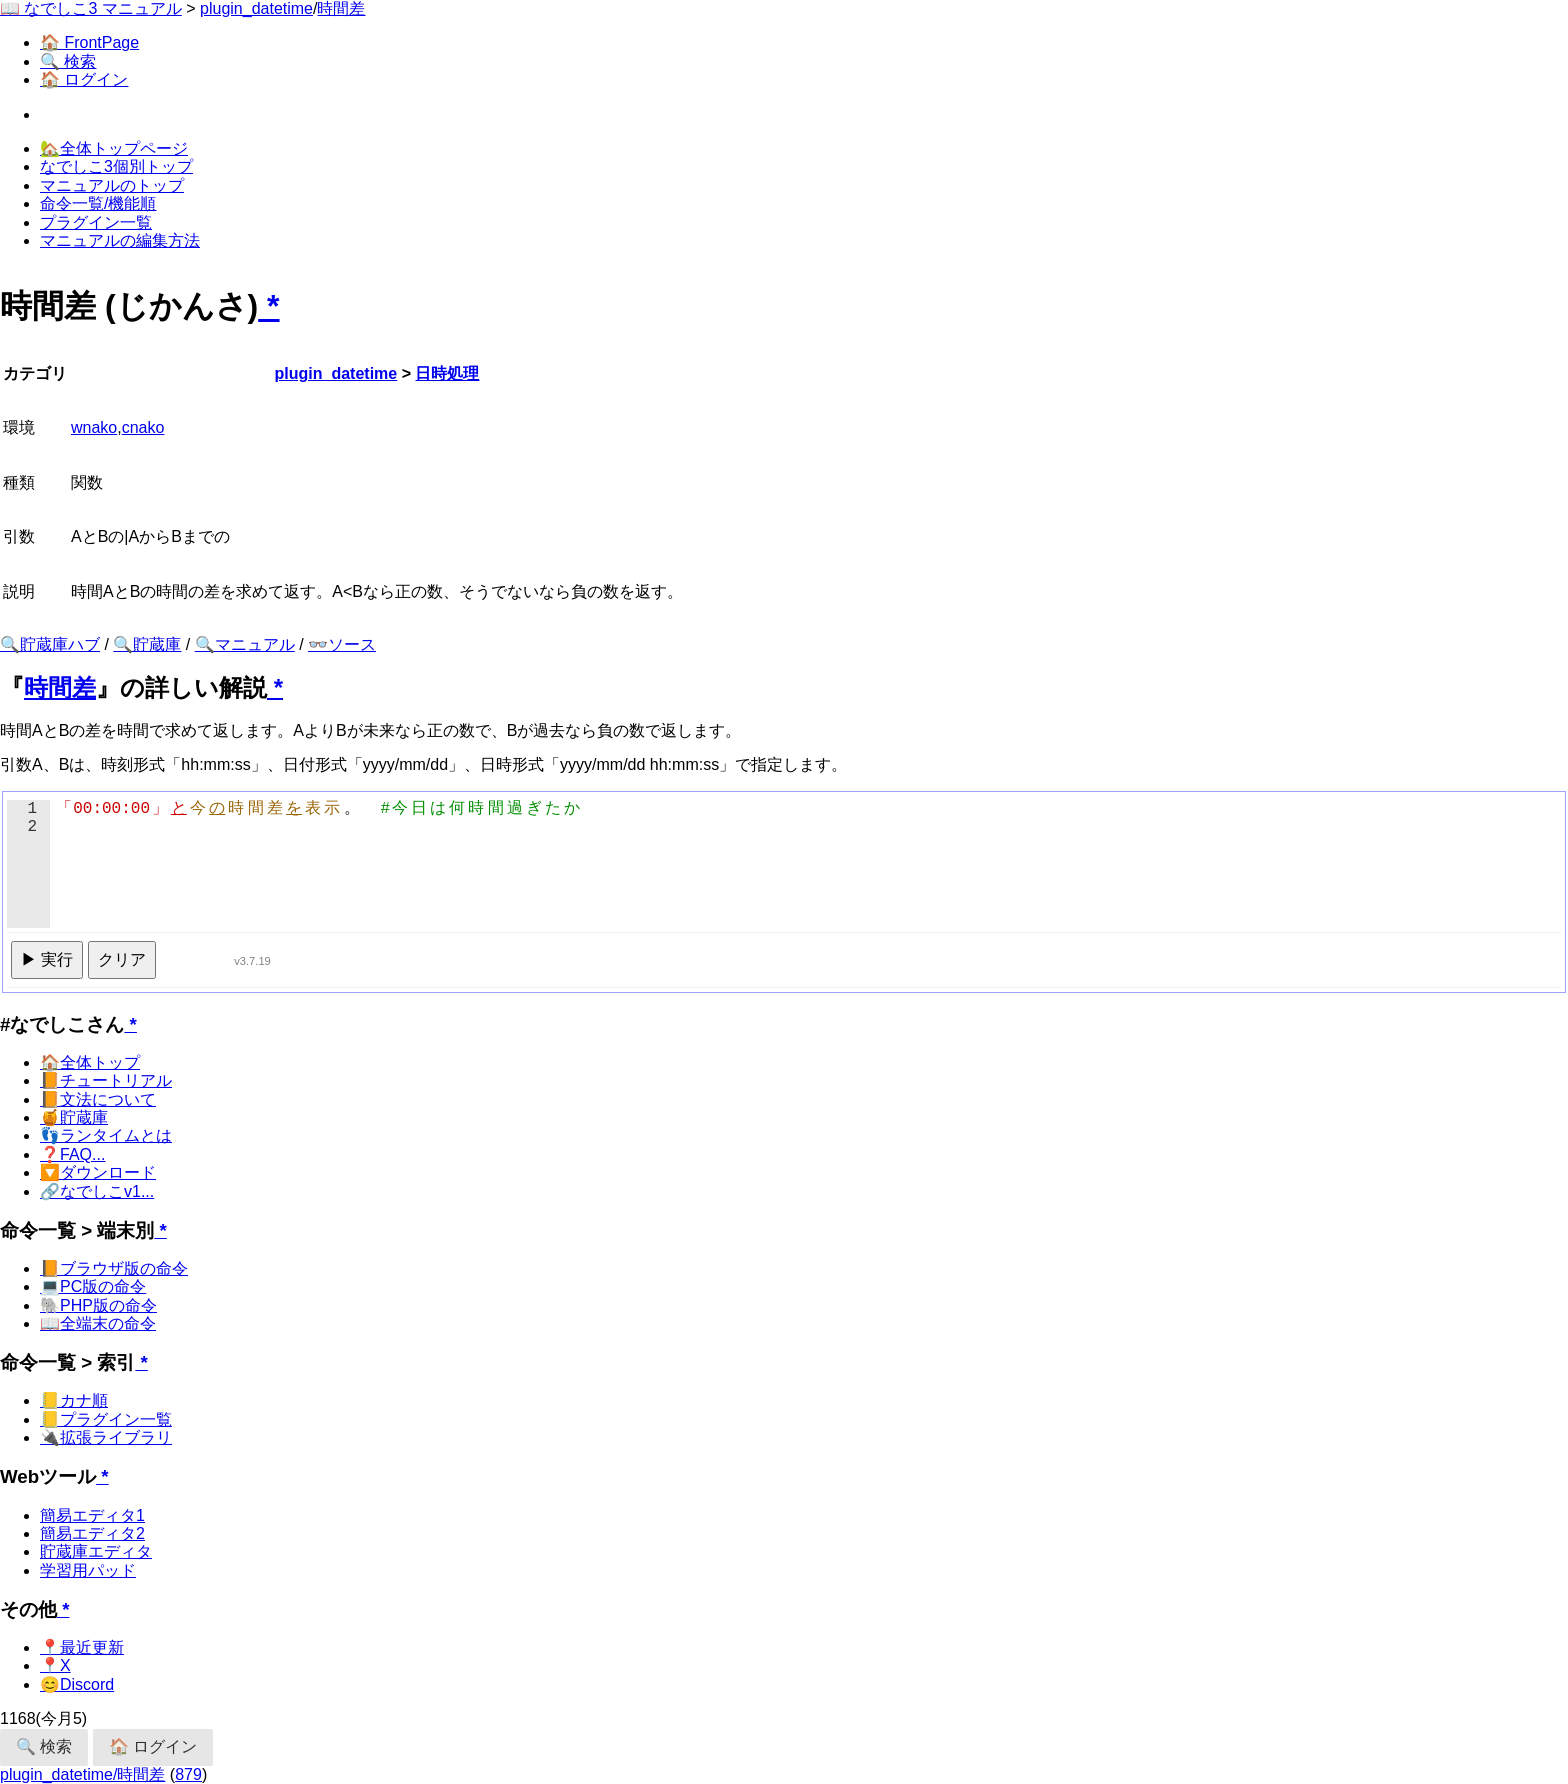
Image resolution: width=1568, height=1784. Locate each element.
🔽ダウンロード (98, 1172)
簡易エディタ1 (92, 1515)
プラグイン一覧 (96, 222)
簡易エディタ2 (92, 1533)
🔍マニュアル (245, 644)
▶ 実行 (47, 959)
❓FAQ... (72, 1154)
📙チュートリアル (106, 1080)
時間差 (341, 8)
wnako (94, 427)
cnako (143, 427)
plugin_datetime (256, 8)
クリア (122, 959)
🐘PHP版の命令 (98, 1305)
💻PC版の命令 (93, 1286)
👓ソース (342, 644)
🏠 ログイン (84, 79)
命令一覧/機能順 (98, 203)
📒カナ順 (74, 1400)
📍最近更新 (82, 1647)
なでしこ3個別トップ (116, 166)
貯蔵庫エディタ (96, 1551)
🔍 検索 (68, 61)
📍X (55, 1665)
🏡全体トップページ (114, 148)
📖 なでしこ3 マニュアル (91, 8)
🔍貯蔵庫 (147, 644)
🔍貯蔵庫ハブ (50, 644)
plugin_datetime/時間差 (82, 1774)
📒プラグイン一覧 (106, 1419)
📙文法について (98, 1099)
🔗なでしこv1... (97, 1191)
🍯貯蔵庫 (74, 1117)
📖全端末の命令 (98, 1323)
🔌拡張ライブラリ (106, 1437)
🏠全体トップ (90, 1062)
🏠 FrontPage (89, 42)
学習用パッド (88, 1570)
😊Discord (77, 1684)
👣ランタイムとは (106, 1135)
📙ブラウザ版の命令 (114, 1268)
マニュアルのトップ (112, 185)
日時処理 (447, 373)
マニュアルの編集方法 (120, 240)
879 (188, 1774)
